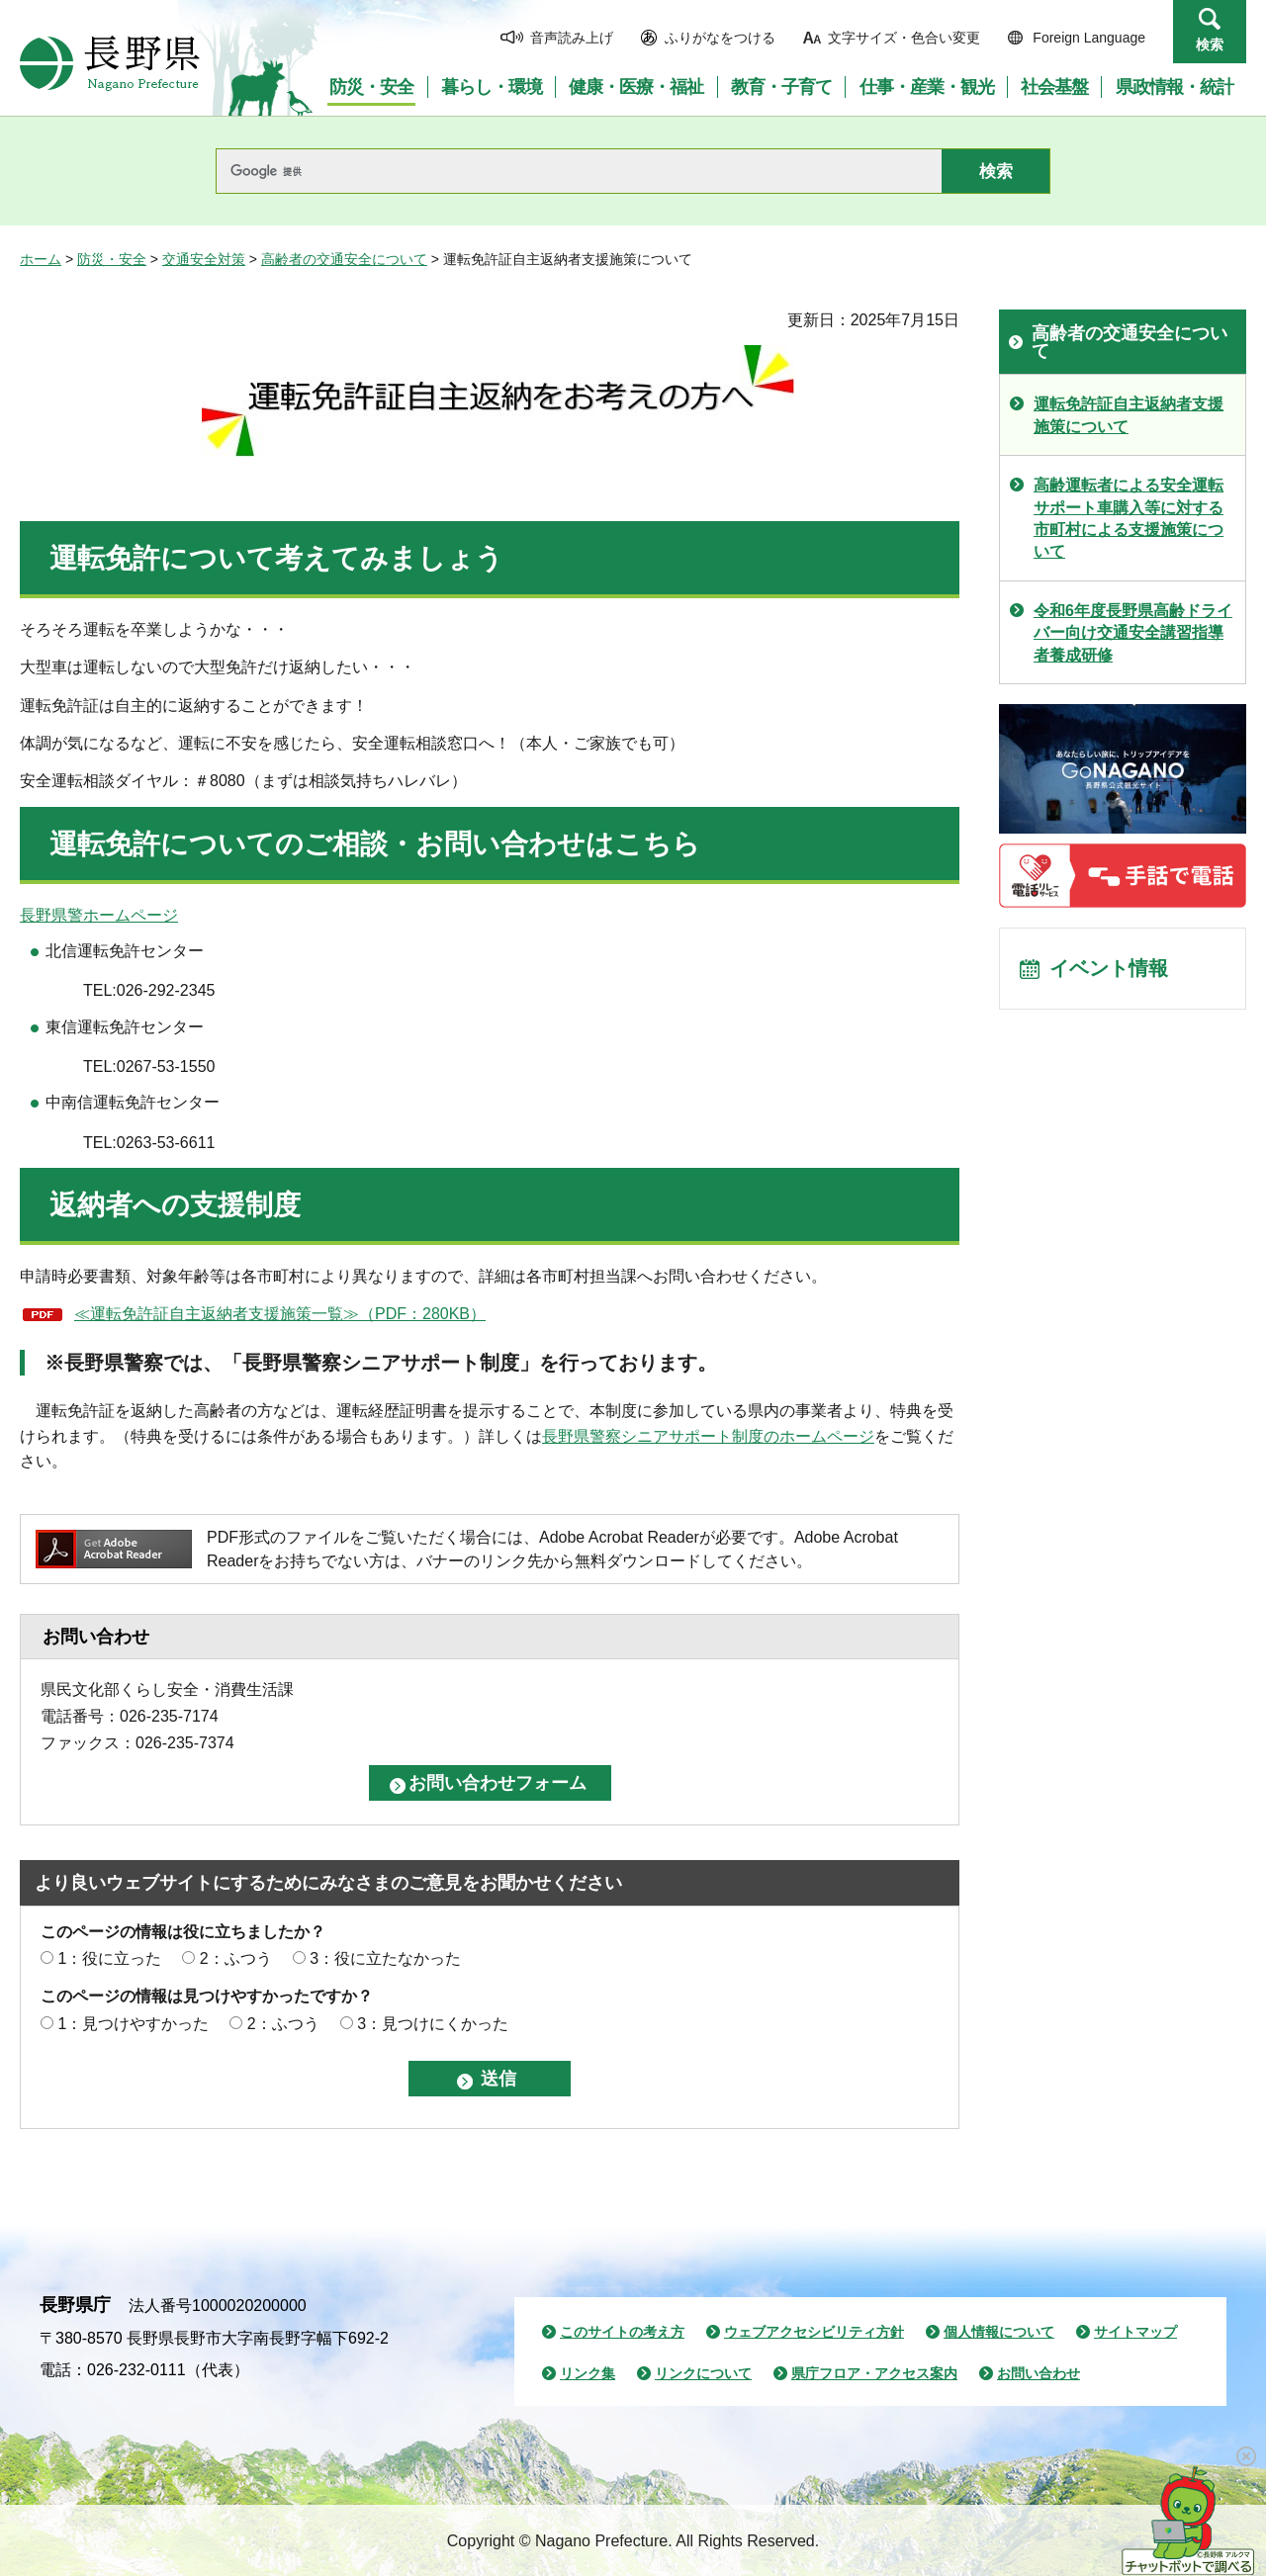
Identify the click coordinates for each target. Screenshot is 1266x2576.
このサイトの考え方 (622, 2332)
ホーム (40, 259)
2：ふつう (236, 1958)
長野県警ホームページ (99, 915)
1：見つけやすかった (133, 2023)
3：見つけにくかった (432, 2023)
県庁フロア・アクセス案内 (874, 2373)
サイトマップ (1135, 2332)
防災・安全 (111, 259)
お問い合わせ (1038, 2373)
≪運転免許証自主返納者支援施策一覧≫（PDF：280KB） (280, 1313)
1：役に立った (109, 1958)
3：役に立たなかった (385, 1958)
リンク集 (587, 2373)
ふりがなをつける (720, 37)
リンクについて (703, 2373)
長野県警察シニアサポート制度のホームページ (708, 1436)
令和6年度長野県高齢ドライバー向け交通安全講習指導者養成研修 (1133, 633)
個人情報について (999, 2332)
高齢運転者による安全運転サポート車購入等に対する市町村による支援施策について (1128, 518)
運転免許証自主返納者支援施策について (1128, 415)
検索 (1209, 44)
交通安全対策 (203, 259)
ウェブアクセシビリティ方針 (814, 2332)
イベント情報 (1108, 969)
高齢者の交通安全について (344, 259)
